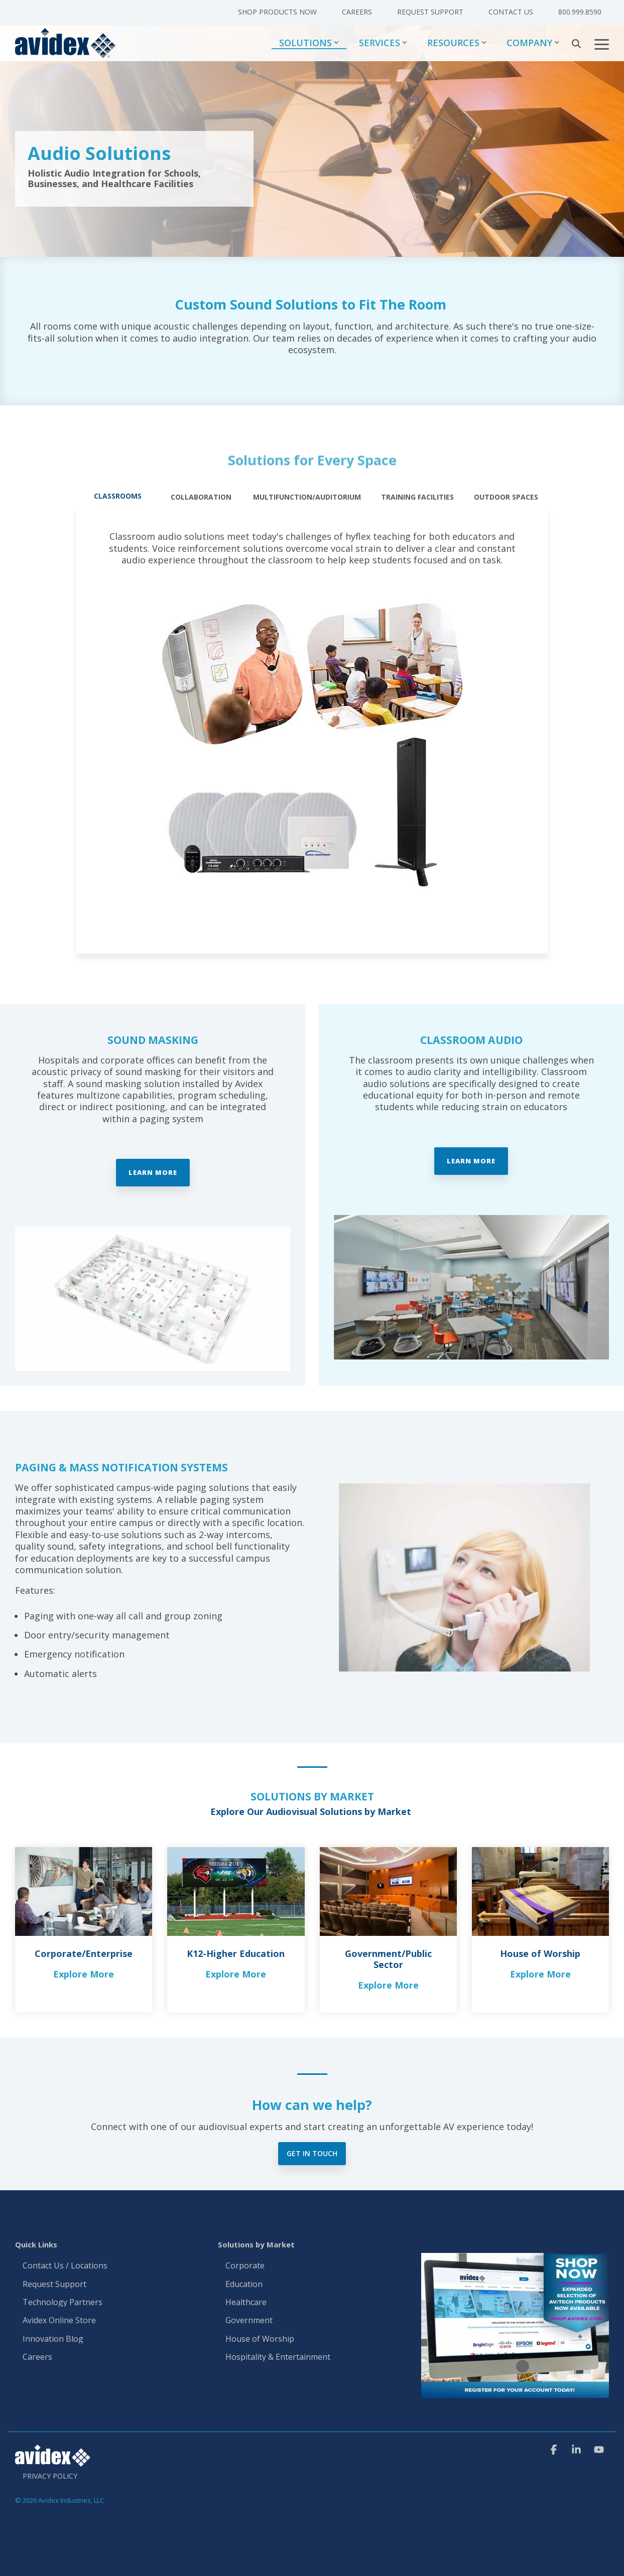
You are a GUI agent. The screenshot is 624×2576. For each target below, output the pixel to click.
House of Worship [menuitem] (259, 2339)
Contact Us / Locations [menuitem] (65, 2266)
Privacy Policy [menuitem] (50, 2476)
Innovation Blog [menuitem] (53, 2339)
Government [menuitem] (249, 2321)
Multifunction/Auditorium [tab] (307, 497)
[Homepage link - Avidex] (52, 2462)
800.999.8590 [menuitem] (579, 12)
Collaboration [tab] (201, 497)
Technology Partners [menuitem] (62, 2303)
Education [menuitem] (244, 2285)
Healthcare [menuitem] (246, 2303)
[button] (601, 43)
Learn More (153, 1172)
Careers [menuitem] (357, 12)
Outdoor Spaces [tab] (506, 497)
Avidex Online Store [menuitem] (59, 2321)
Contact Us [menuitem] (510, 12)
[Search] (576, 44)
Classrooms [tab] (118, 496)
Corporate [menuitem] (245, 2266)
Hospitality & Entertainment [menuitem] (278, 2357)
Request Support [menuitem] (430, 12)
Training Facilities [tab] (417, 497)
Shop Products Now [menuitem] (277, 12)
